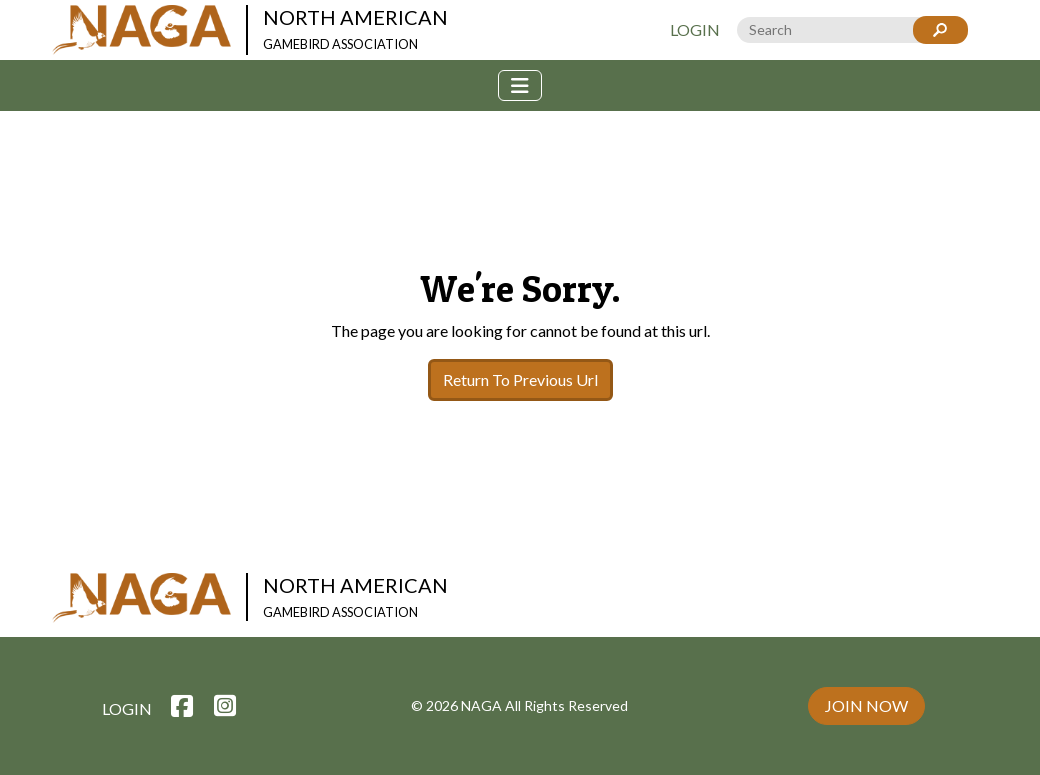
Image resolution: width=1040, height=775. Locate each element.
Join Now (866, 705)
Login (695, 29)
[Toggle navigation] (520, 85)
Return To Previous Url (520, 379)
